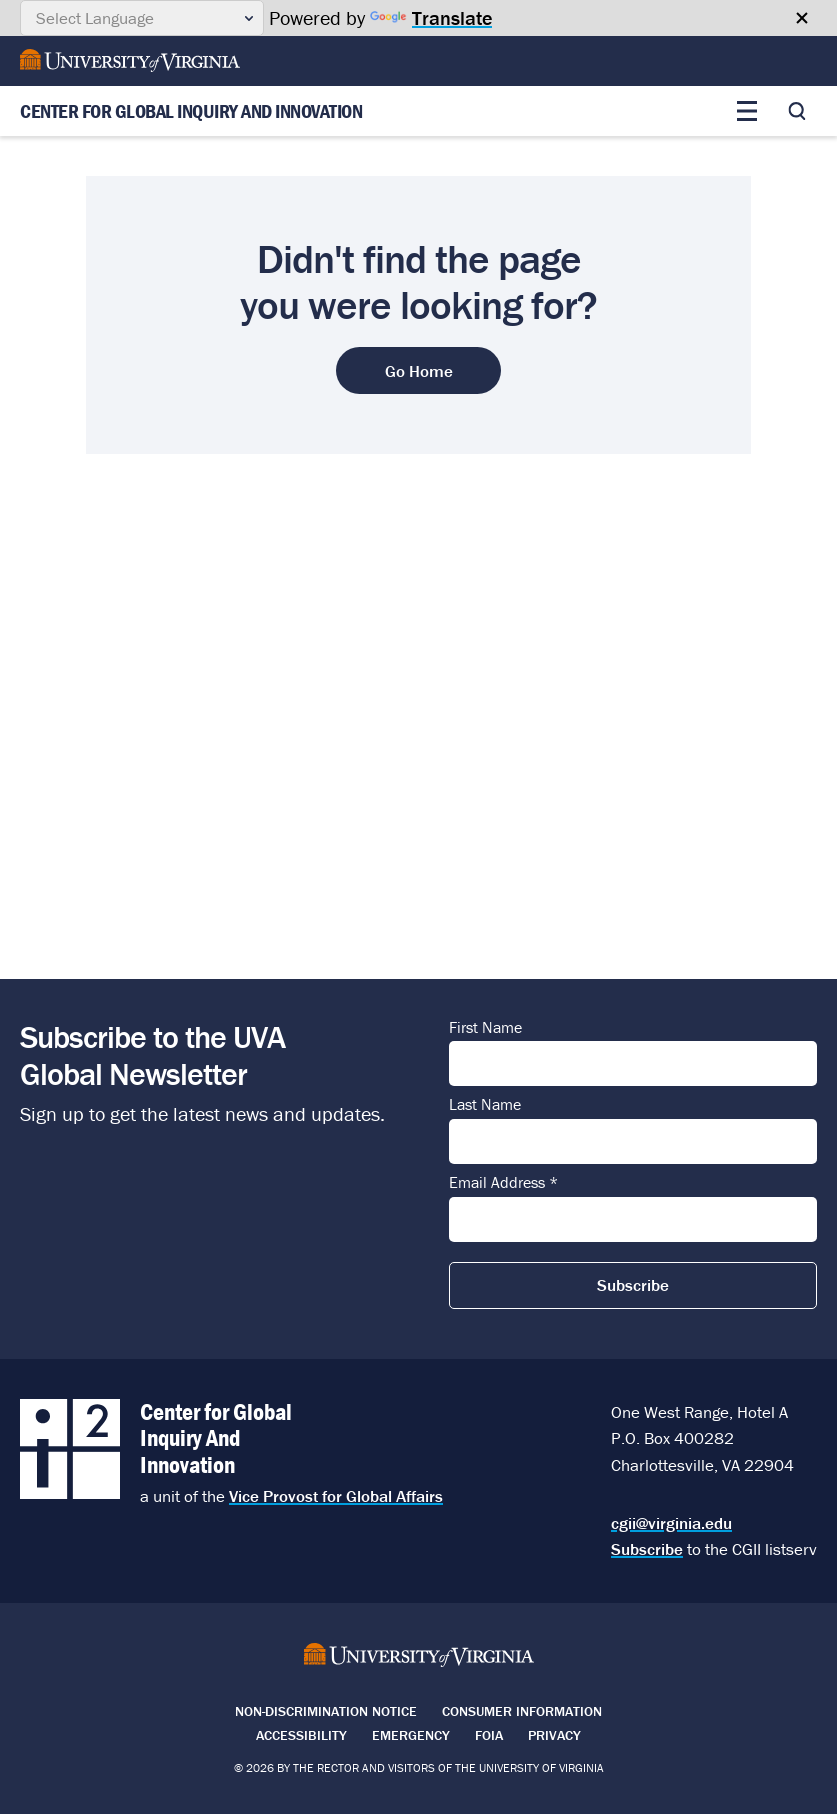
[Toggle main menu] (747, 111)
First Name (485, 1028)
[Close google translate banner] (802, 18)
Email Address (503, 1183)
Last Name (485, 1105)
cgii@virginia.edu (671, 1523)
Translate (431, 17)
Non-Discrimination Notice (326, 1711)
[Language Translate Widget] (142, 18)
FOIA (489, 1735)
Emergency (411, 1735)
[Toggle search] (797, 111)
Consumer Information (522, 1711)
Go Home (419, 371)
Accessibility (301, 1735)
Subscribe (647, 1549)
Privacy (554, 1735)
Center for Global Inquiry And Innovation (191, 111)
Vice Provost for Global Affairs (336, 1496)
